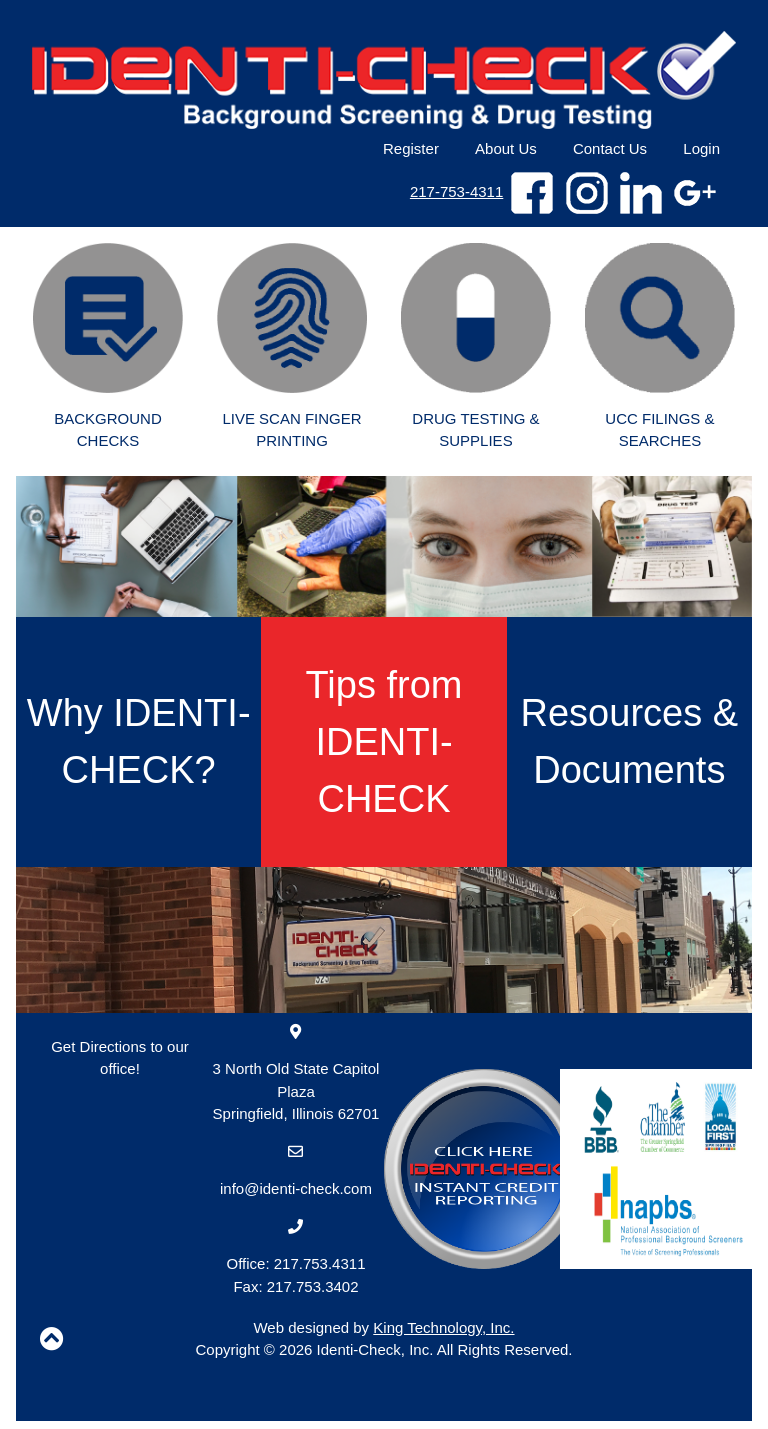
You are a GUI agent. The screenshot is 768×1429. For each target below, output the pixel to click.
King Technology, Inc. (443, 1327)
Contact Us (610, 148)
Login (701, 148)
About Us (506, 148)
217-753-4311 (456, 191)
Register (411, 148)
